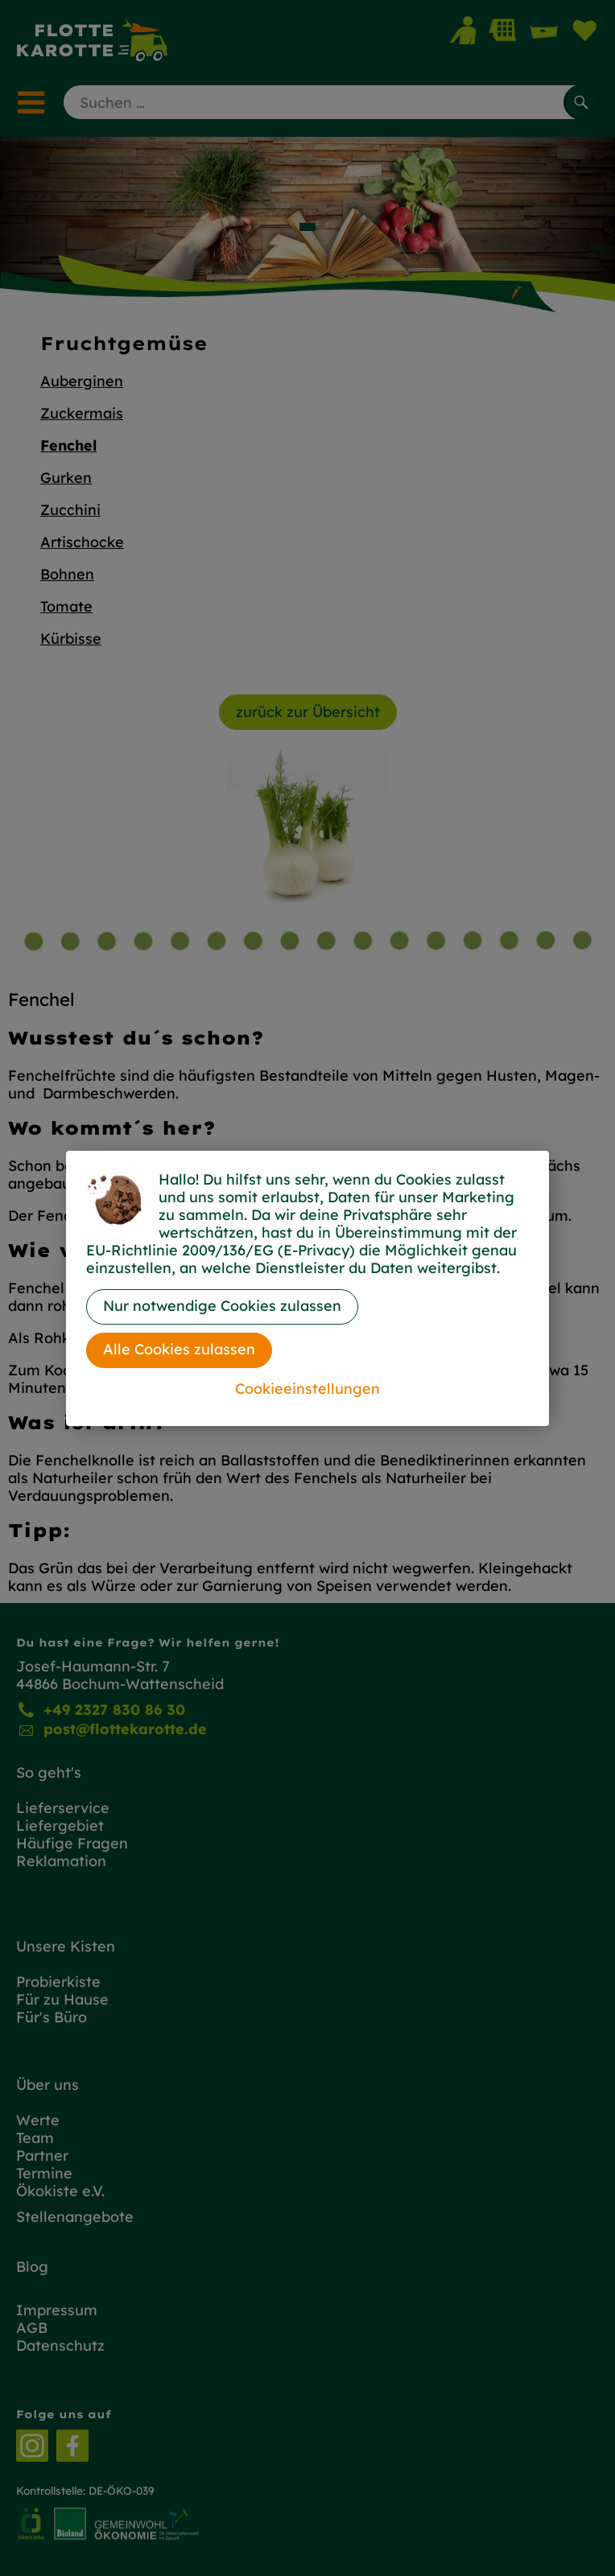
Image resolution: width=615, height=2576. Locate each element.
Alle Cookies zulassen (179, 1349)
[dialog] (307, 1288)
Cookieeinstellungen (307, 1388)
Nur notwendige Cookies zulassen (222, 1305)
